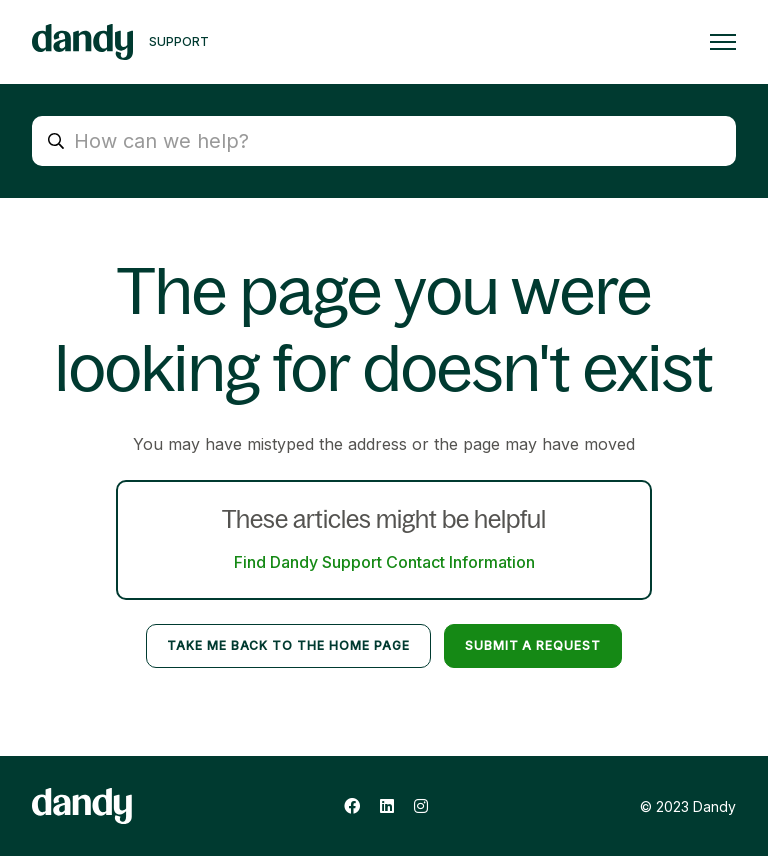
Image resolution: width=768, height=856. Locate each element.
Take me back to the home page (288, 645)
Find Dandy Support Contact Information (384, 562)
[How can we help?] (384, 141)
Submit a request (533, 645)
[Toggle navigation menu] (723, 42)
